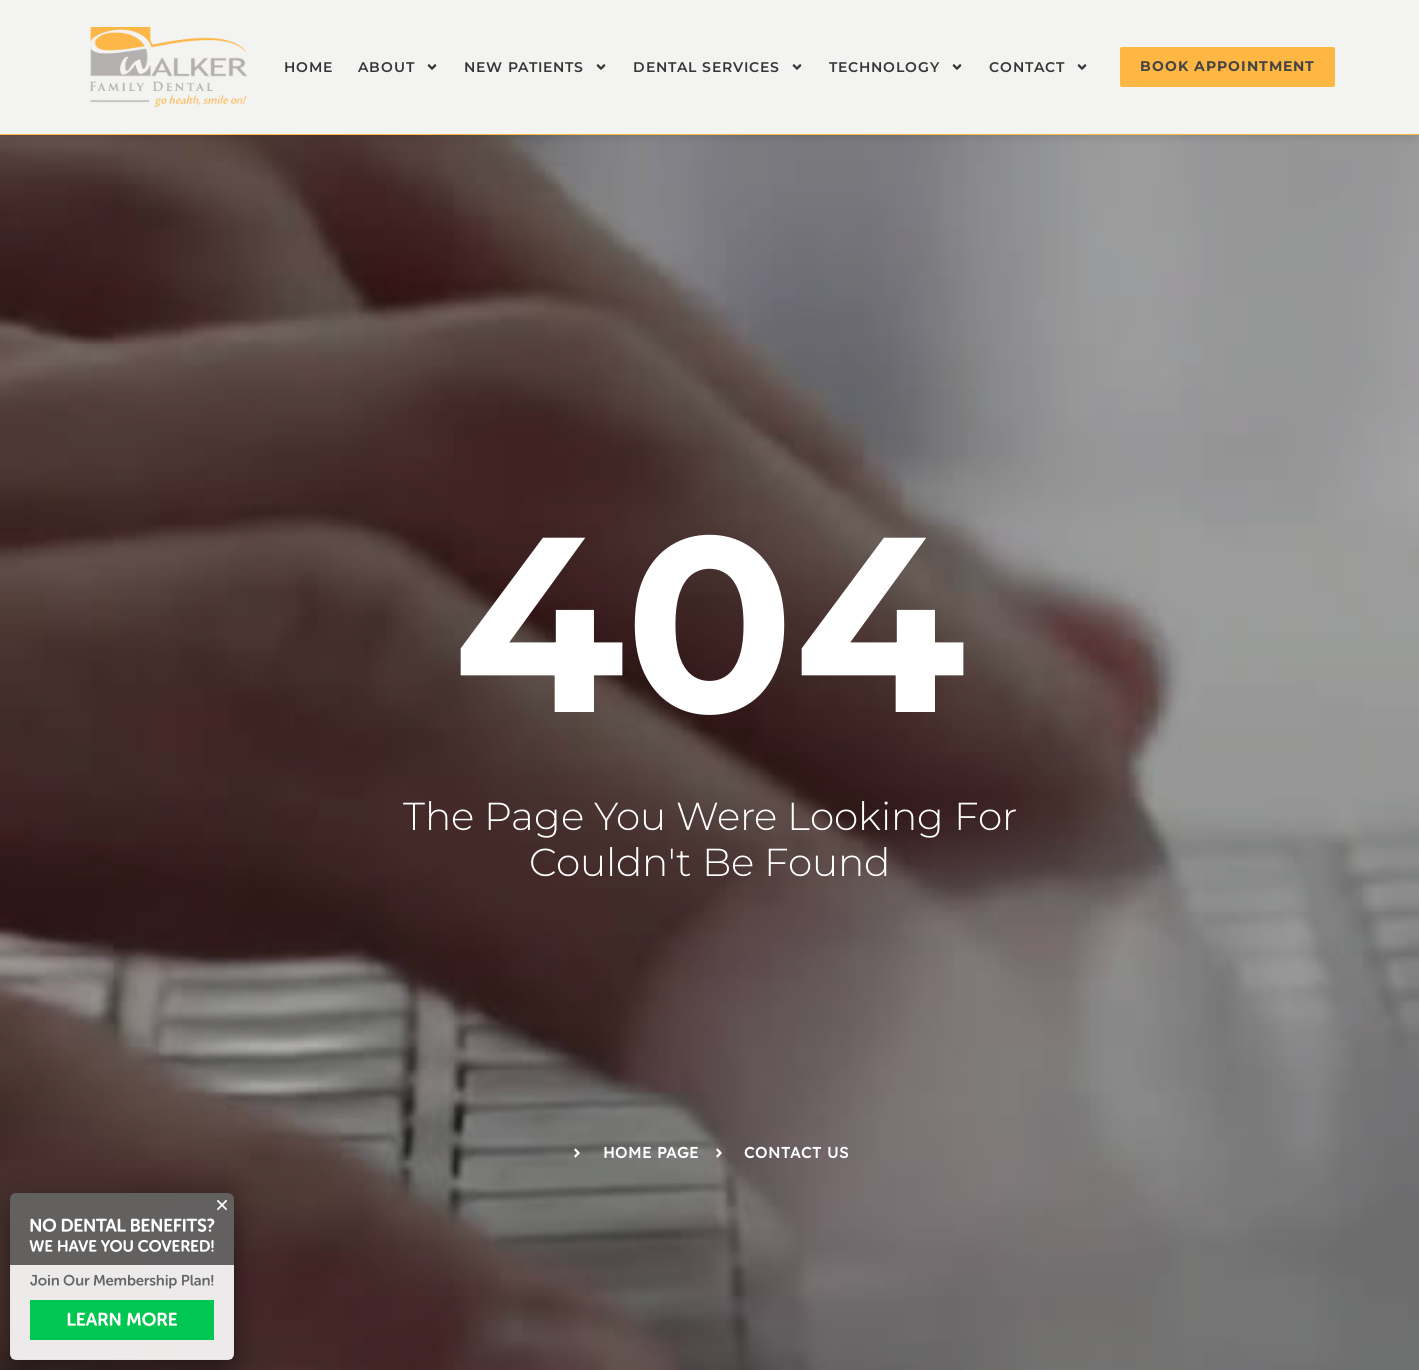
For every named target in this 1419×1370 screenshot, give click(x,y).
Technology (896, 67)
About (398, 67)
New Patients (536, 67)
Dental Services (718, 67)
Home (308, 67)
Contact (1039, 67)
